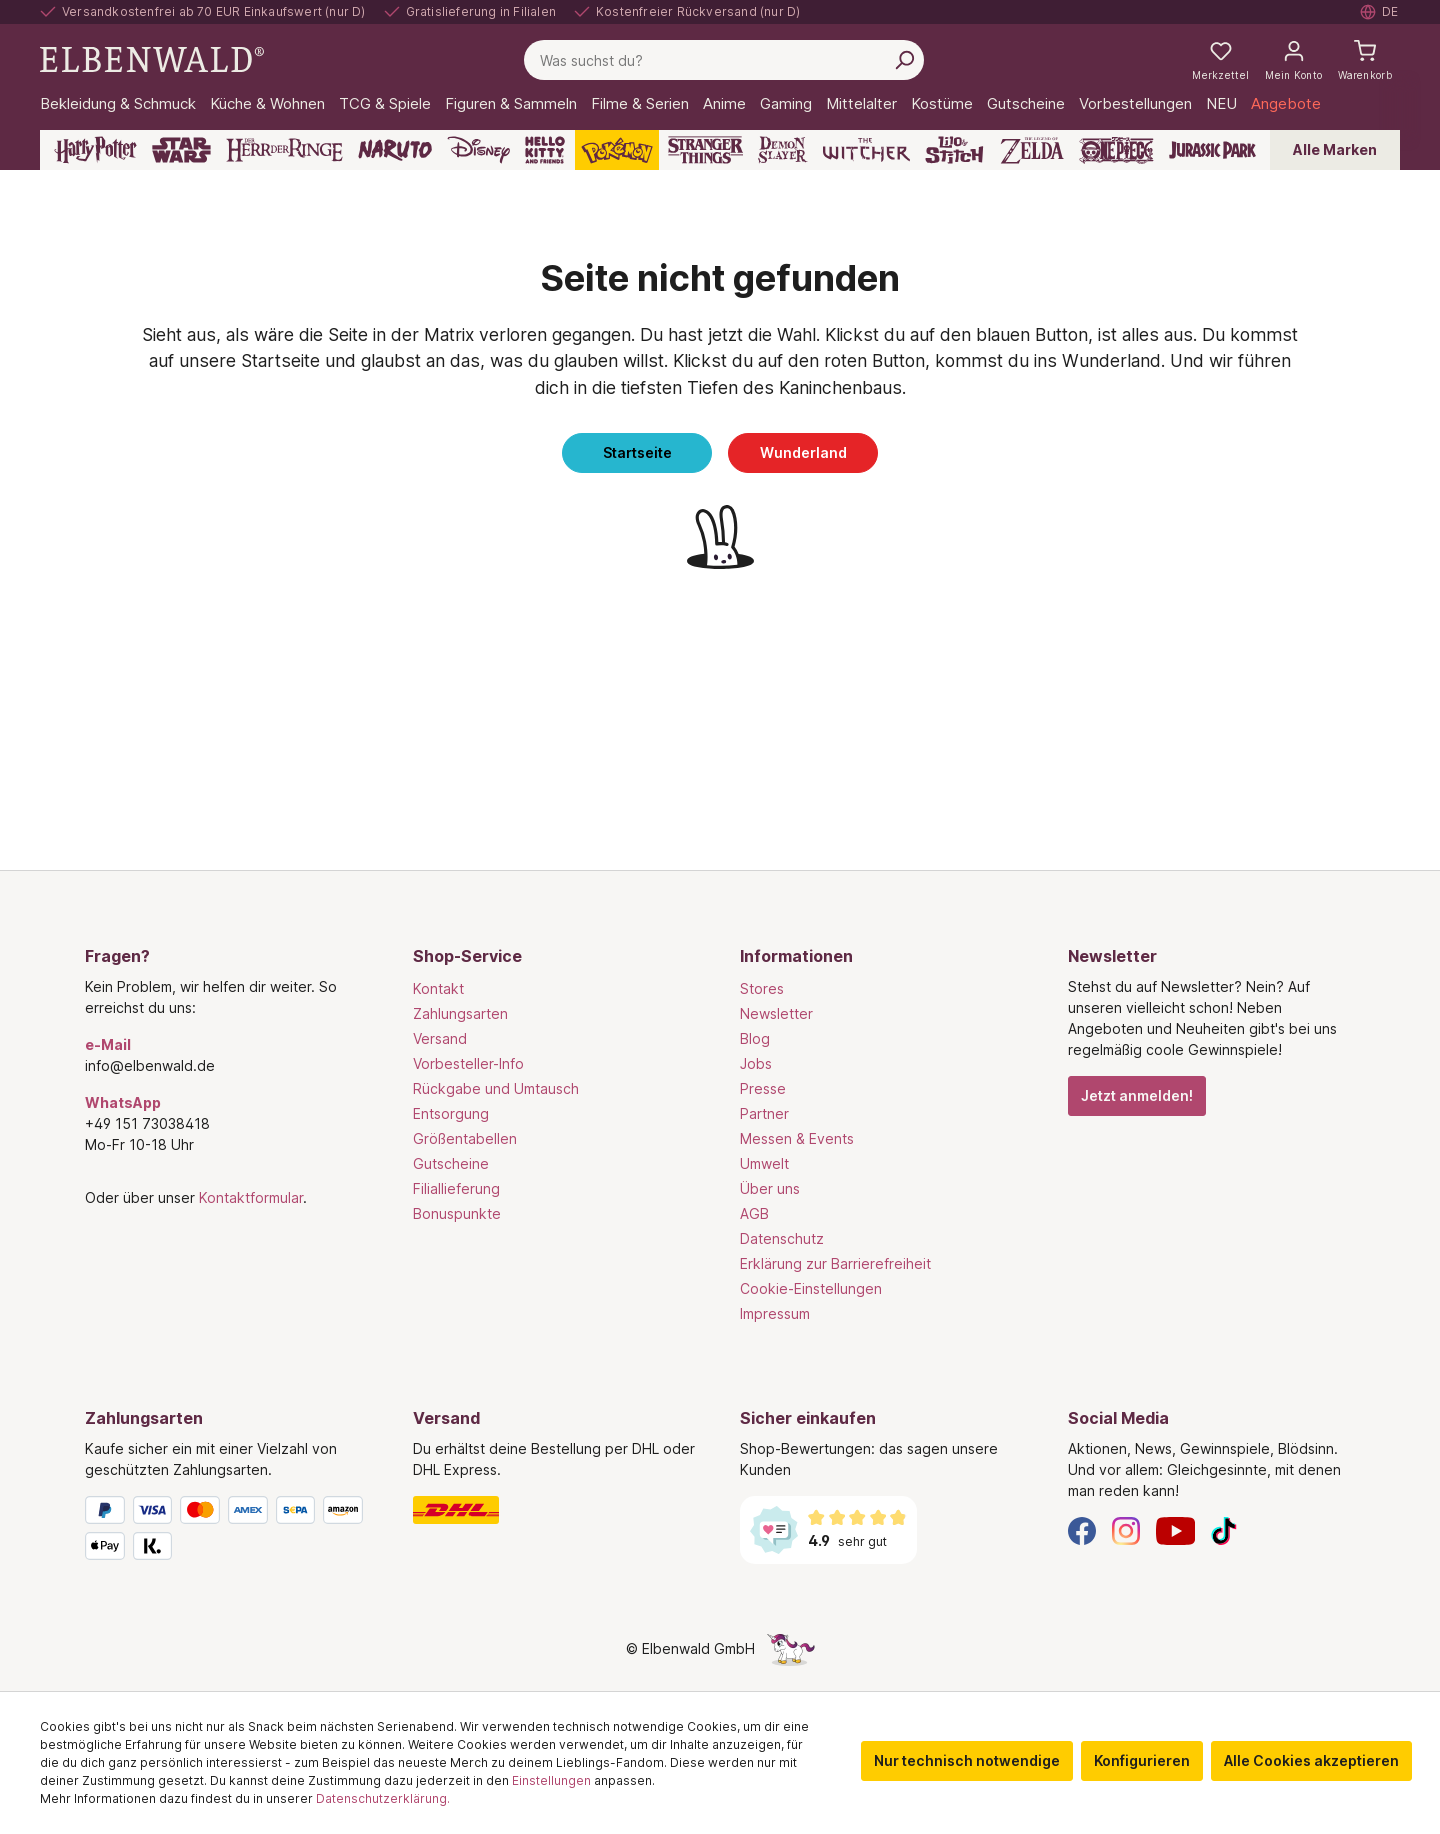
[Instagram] (1126, 1529)
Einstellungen (551, 1780)
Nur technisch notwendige (967, 1760)
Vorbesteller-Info (468, 1063)
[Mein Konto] (1293, 60)
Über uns (770, 1188)
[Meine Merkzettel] (1220, 60)
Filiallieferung (456, 1188)
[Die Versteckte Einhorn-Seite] (791, 1648)
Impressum (775, 1313)
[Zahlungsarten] (229, 1532)
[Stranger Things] (706, 150)
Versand (440, 1038)
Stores (762, 988)
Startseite (637, 452)
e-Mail (108, 1044)
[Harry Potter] (95, 150)
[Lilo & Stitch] (954, 150)
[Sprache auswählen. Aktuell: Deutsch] (1380, 12)
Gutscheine (451, 1163)
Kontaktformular (251, 1197)
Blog (755, 1038)
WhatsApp (123, 1102)
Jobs (756, 1063)
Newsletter (776, 1013)
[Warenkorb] (1365, 60)
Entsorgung (451, 1113)
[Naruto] (395, 150)
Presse (763, 1088)
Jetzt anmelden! (1137, 1095)
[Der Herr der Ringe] (284, 150)
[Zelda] (1031, 150)
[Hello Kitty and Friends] (545, 150)
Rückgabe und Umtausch (496, 1088)
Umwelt (764, 1163)
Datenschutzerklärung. (383, 1798)
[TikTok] (1224, 1529)
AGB (754, 1213)
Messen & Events (797, 1138)
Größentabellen (465, 1138)
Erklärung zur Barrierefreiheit (835, 1263)
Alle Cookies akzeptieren (1311, 1760)
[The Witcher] (866, 150)
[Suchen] (904, 60)
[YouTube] (1176, 1529)
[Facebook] (1082, 1529)
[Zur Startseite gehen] (152, 58)
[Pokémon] (617, 150)
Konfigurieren (1142, 1760)
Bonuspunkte (457, 1213)
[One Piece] (1116, 150)
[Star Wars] (181, 150)
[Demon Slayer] (783, 150)
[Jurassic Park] (1212, 150)
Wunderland (803, 452)
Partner (764, 1113)
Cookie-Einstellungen (811, 1288)
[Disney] (478, 150)
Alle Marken (1335, 149)
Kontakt (438, 988)
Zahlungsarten (460, 1013)
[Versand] (557, 1510)
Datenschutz (782, 1238)
